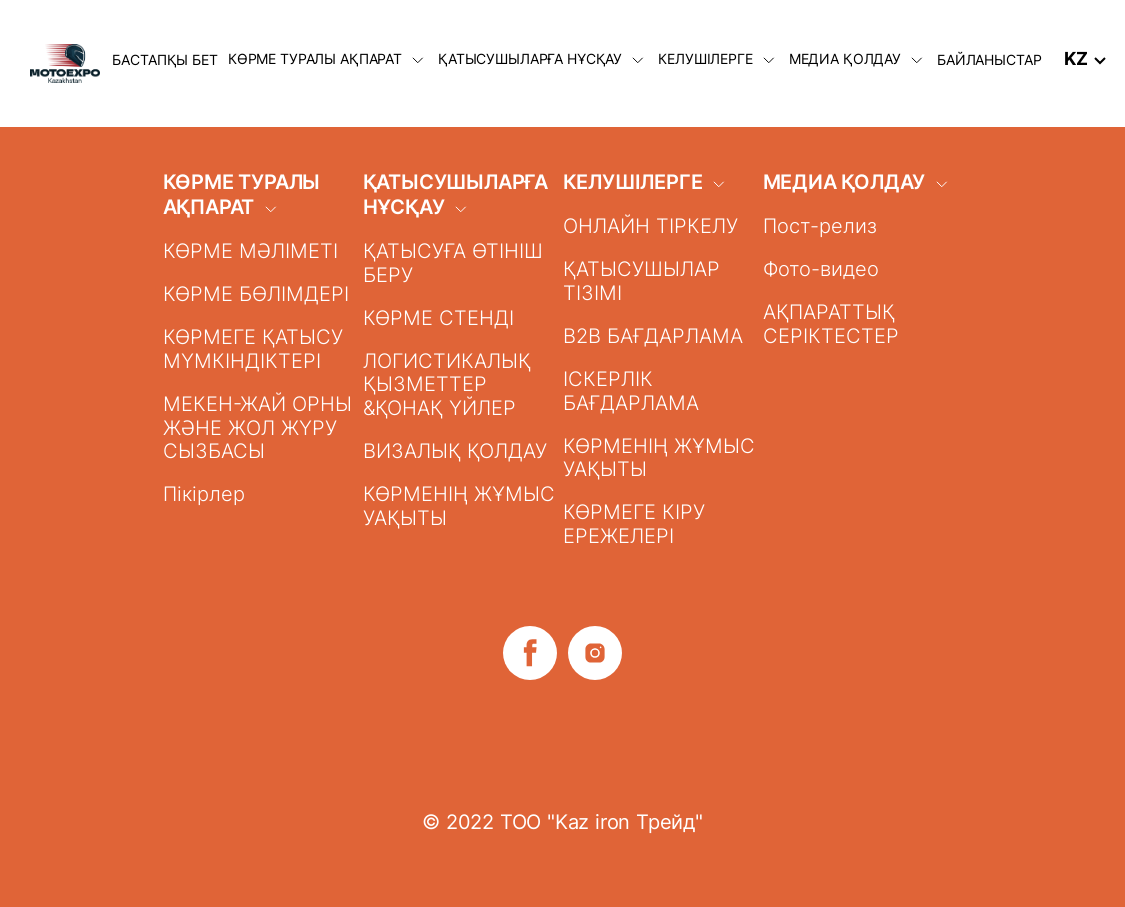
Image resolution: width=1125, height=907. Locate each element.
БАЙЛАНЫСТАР (989, 59)
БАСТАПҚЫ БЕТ (164, 59)
